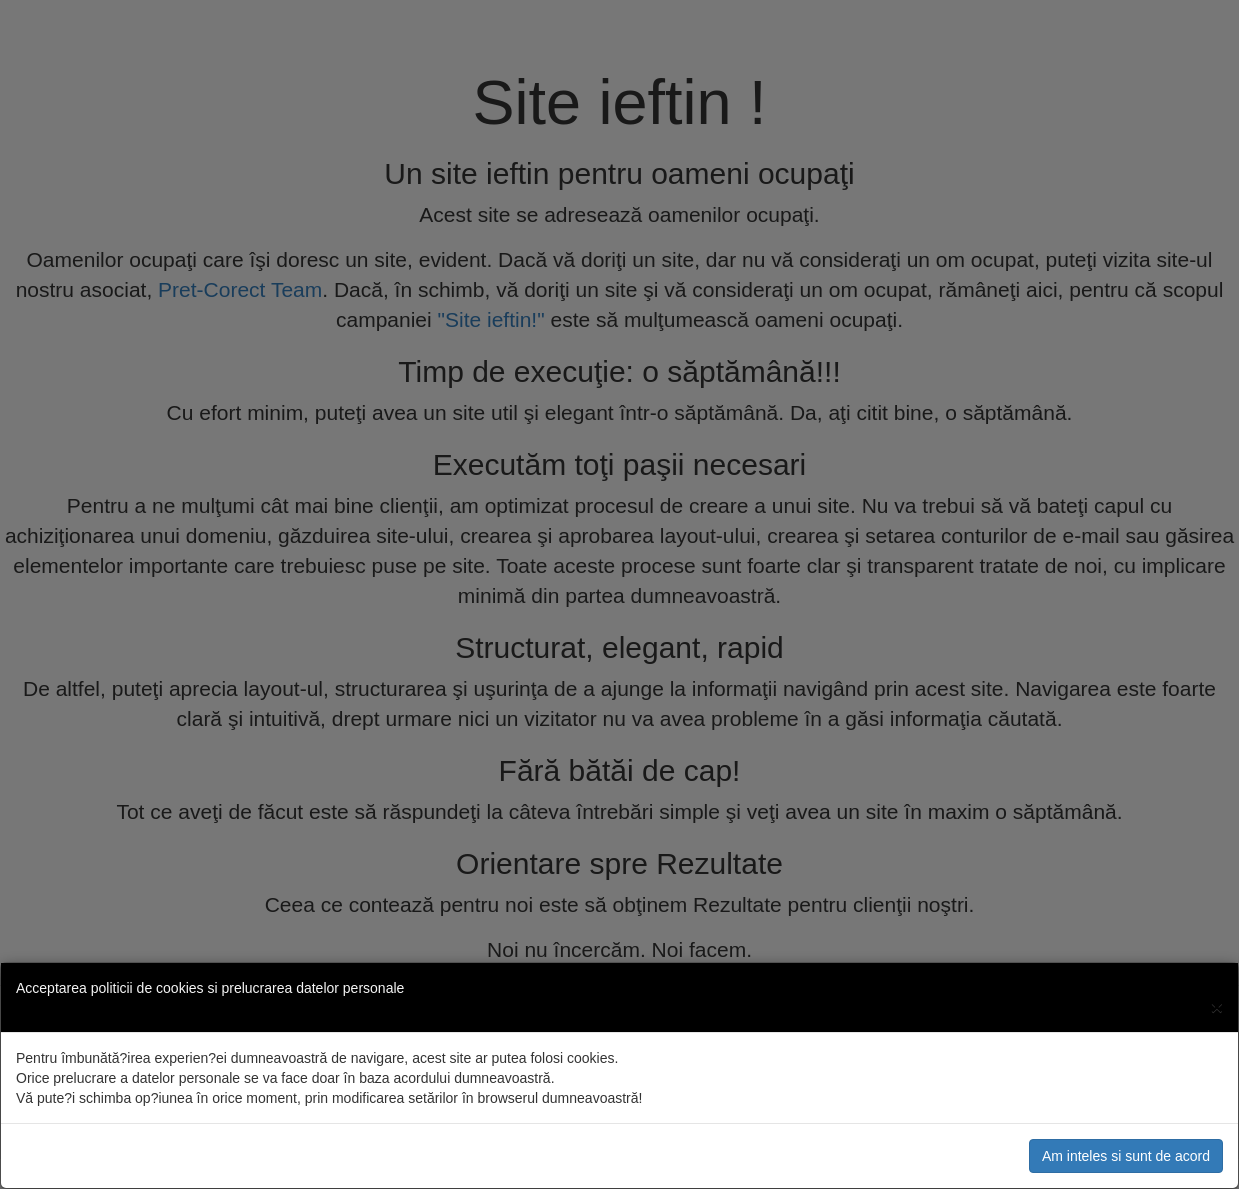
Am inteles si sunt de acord (1126, 1156)
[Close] (1217, 1006)
